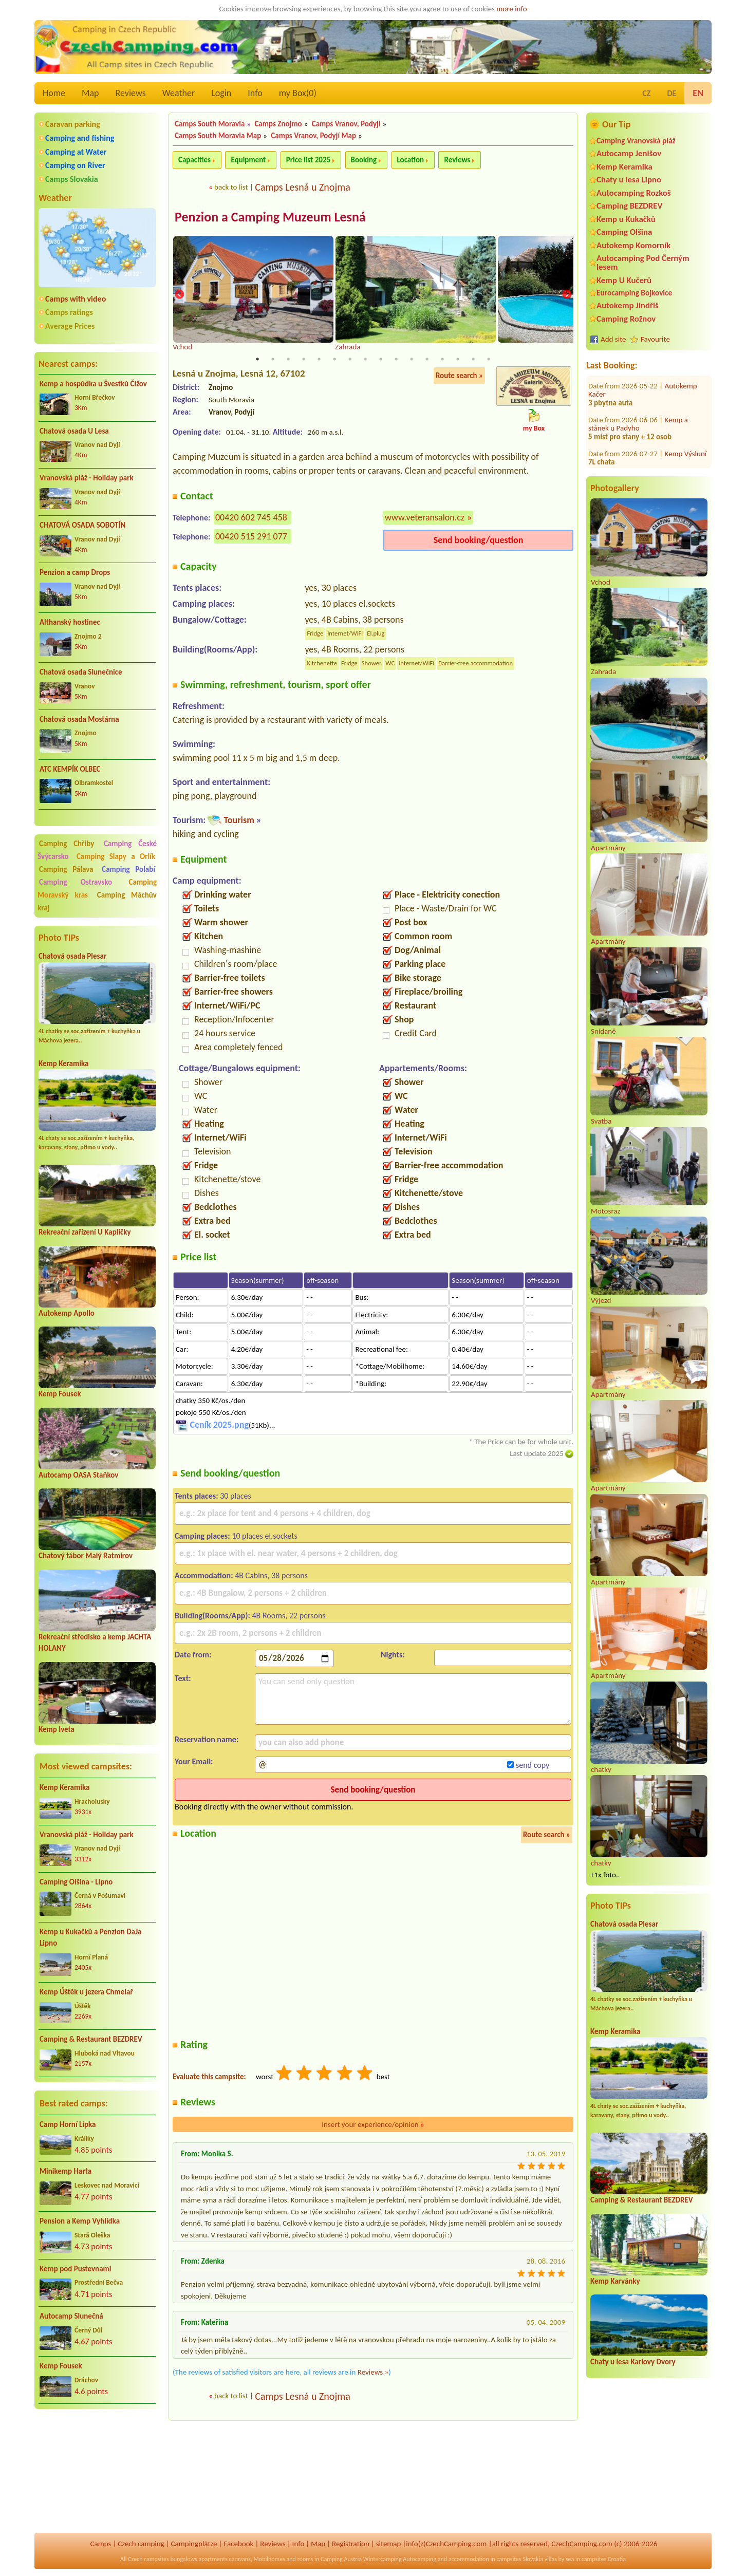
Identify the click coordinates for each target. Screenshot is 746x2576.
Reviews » (373, 2372)
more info (511, 8)
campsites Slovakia (519, 2559)
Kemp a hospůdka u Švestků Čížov (93, 383)
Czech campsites (148, 2559)
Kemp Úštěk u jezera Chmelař (86, 1991)
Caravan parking (72, 124)
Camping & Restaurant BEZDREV (91, 2039)
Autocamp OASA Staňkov (78, 1475)
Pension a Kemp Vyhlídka (80, 2221)
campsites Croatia (604, 2559)
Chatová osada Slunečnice (81, 672)
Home (54, 93)
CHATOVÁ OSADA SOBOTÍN (82, 525)
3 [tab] (288, 360)
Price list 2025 (308, 159)
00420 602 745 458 (251, 518)
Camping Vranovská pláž (636, 140)
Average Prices (70, 326)
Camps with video (75, 299)
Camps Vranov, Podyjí (346, 123)
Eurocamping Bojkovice (634, 292)
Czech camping (141, 2543)
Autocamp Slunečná (71, 2316)
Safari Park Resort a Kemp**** (643, 425)
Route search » (459, 376)
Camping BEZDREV (629, 205)
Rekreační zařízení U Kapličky (85, 1232)
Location (410, 159)
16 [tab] (488, 360)
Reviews (131, 93)
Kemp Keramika (63, 1063)
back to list (231, 187)
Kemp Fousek (60, 1393)
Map (90, 93)
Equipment (248, 159)
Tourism (238, 820)
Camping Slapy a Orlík (116, 856)
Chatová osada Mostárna (79, 719)
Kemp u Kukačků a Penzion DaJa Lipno (91, 1937)
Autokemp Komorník (633, 245)
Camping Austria (341, 2559)
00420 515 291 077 (251, 537)
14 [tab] (458, 360)
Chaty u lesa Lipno (628, 179)
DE (671, 93)
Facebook (238, 2543)
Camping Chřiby (66, 843)
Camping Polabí (128, 869)
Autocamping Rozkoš (633, 193)
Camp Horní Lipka (68, 2124)
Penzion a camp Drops (75, 572)
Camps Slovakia (71, 179)
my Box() (297, 93)
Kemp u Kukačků (626, 219)
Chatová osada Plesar (72, 956)
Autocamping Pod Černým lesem (642, 262)
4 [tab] (304, 360)
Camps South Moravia (210, 123)
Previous (179, 295)
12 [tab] (427, 360)
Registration (350, 2543)
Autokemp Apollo (67, 1313)
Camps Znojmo (278, 123)
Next (566, 295)
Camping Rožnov (626, 318)
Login (221, 93)
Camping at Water (75, 152)
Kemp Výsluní (686, 394)
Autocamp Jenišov (628, 153)
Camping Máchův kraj (97, 901)
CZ (646, 93)
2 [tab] (273, 360)
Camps (100, 2543)
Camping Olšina (624, 232)
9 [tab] (381, 360)
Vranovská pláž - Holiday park (87, 477)
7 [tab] (350, 360)
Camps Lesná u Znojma (302, 187)
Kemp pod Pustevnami (75, 2268)
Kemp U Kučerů (623, 280)
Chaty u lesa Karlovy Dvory (633, 2361)
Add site (613, 339)
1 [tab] (257, 360)
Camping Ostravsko (75, 882)
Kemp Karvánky (615, 2281)
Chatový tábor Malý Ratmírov (86, 1555)
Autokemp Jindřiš (627, 305)
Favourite (655, 339)
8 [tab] (365, 360)
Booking (364, 159)
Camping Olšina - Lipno (76, 1882)
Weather (178, 93)
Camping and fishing (79, 138)
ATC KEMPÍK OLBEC (70, 769)
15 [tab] (473, 360)
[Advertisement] (97, 2471)
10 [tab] (396, 360)
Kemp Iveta (56, 1729)
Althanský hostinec (70, 622)
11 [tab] (411, 360)
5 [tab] (319, 360)
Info (255, 93)
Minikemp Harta (65, 2171)
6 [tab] (334, 360)
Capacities (194, 159)
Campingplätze (194, 2543)
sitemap (388, 2543)
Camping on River (75, 165)
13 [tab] (442, 360)
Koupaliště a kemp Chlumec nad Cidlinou (645, 450)
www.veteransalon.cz (424, 518)
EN (698, 93)
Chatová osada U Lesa (74, 431)
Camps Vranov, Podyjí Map (313, 135)
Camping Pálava (66, 869)
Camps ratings (69, 312)
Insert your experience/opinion (373, 2125)
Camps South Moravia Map (218, 135)
